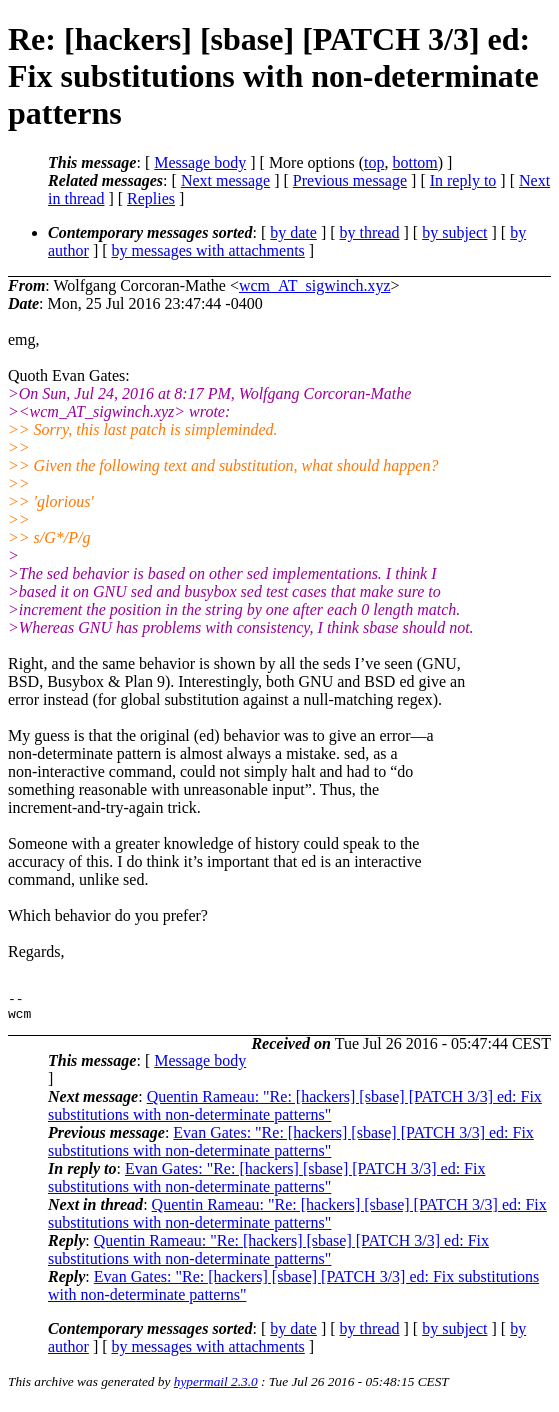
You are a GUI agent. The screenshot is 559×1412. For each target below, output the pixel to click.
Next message (225, 180)
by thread (370, 232)
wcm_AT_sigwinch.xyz (315, 285)
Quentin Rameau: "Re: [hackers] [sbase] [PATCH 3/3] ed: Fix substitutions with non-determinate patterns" (295, 1111)
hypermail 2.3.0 (216, 1387)
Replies (151, 198)
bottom (414, 162)
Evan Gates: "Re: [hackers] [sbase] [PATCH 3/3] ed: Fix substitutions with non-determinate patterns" (291, 1147)
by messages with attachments (208, 250)
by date (293, 232)
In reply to (463, 180)
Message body (200, 162)
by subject (454, 232)
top (374, 162)
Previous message (350, 180)
